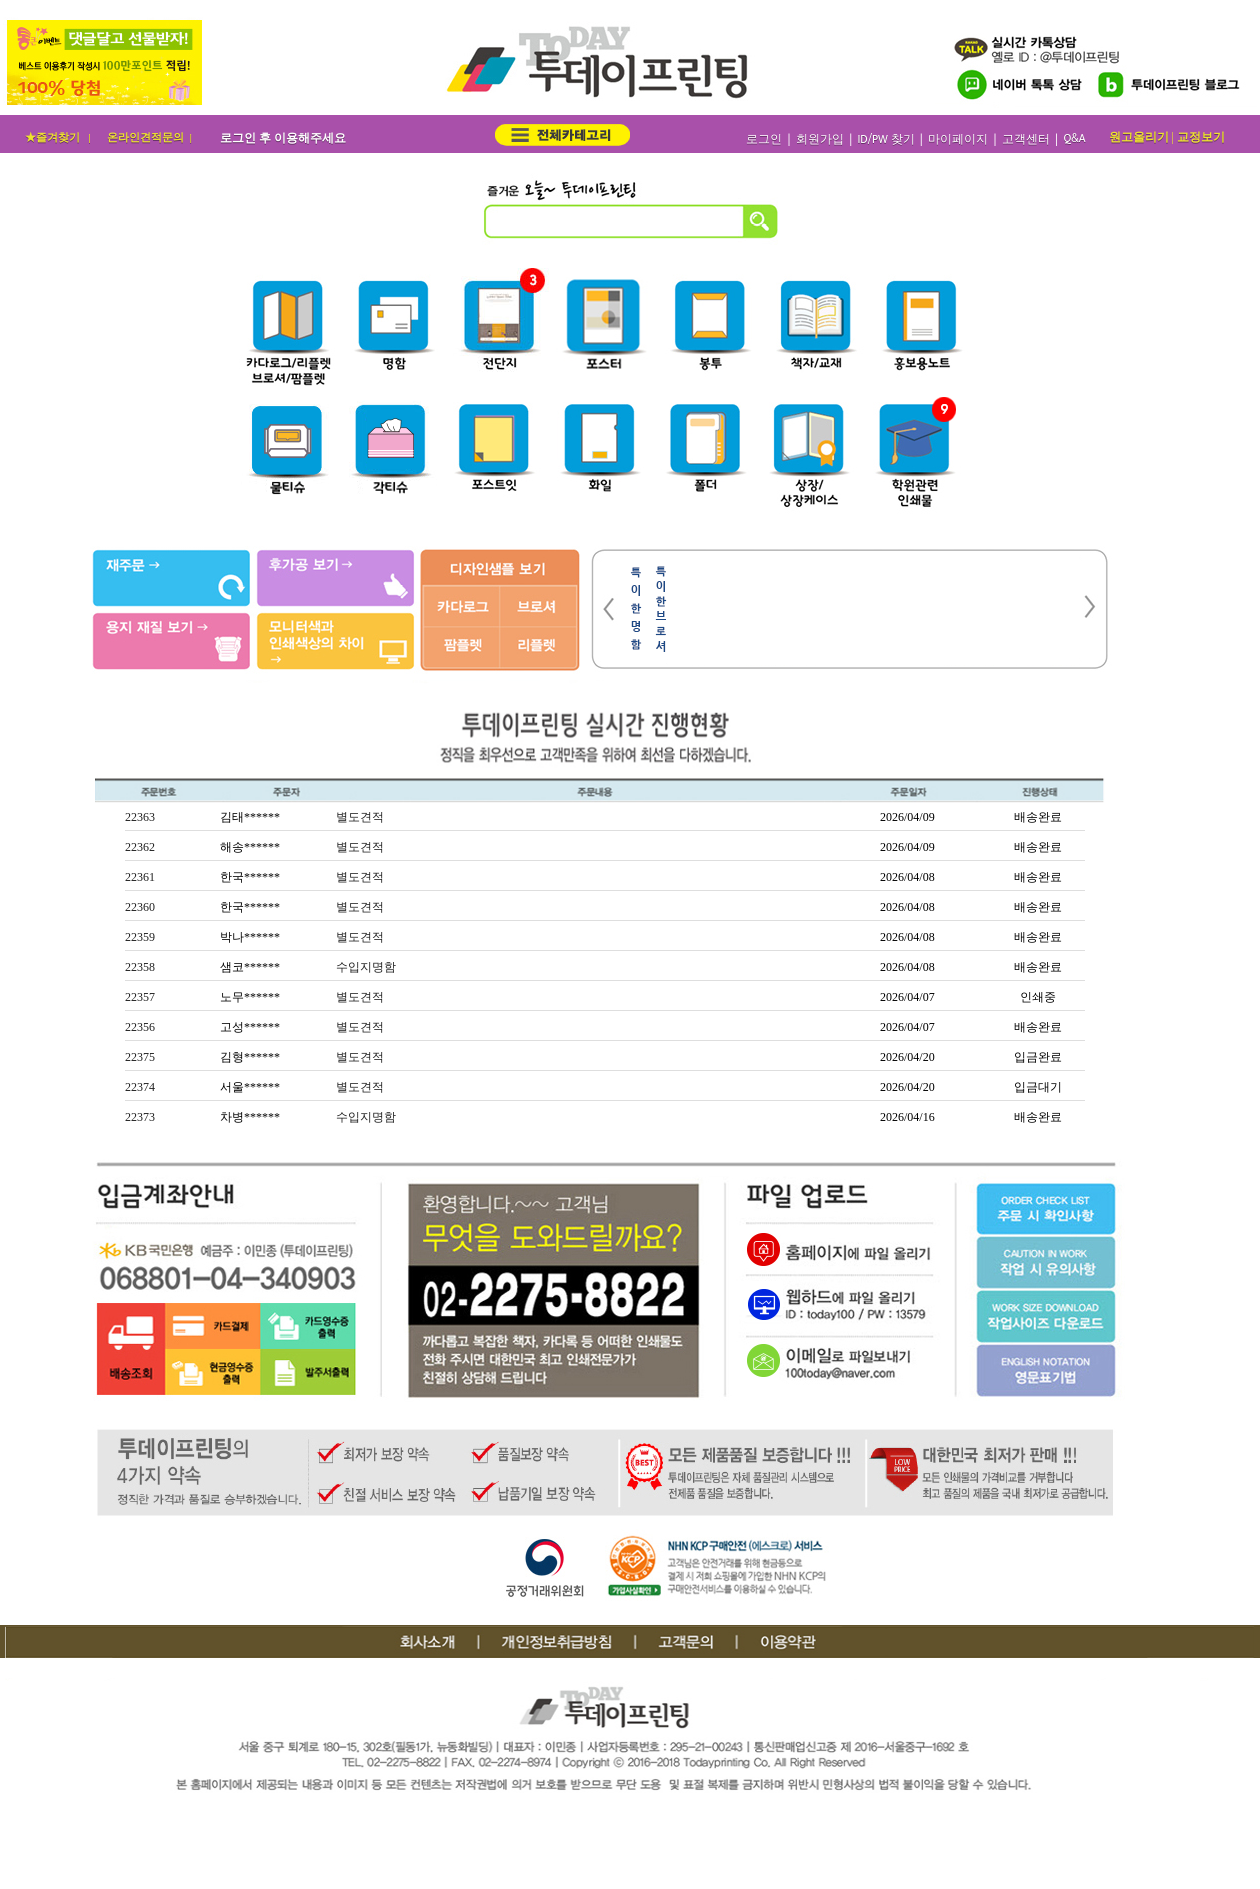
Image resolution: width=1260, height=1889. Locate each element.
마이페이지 (958, 139)
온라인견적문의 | (151, 137)
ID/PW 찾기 (885, 139)
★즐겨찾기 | (59, 137)
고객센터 (1026, 139)
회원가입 (820, 139)
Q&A (1074, 138)
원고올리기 (1139, 137)
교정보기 (1201, 137)
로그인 (764, 139)
